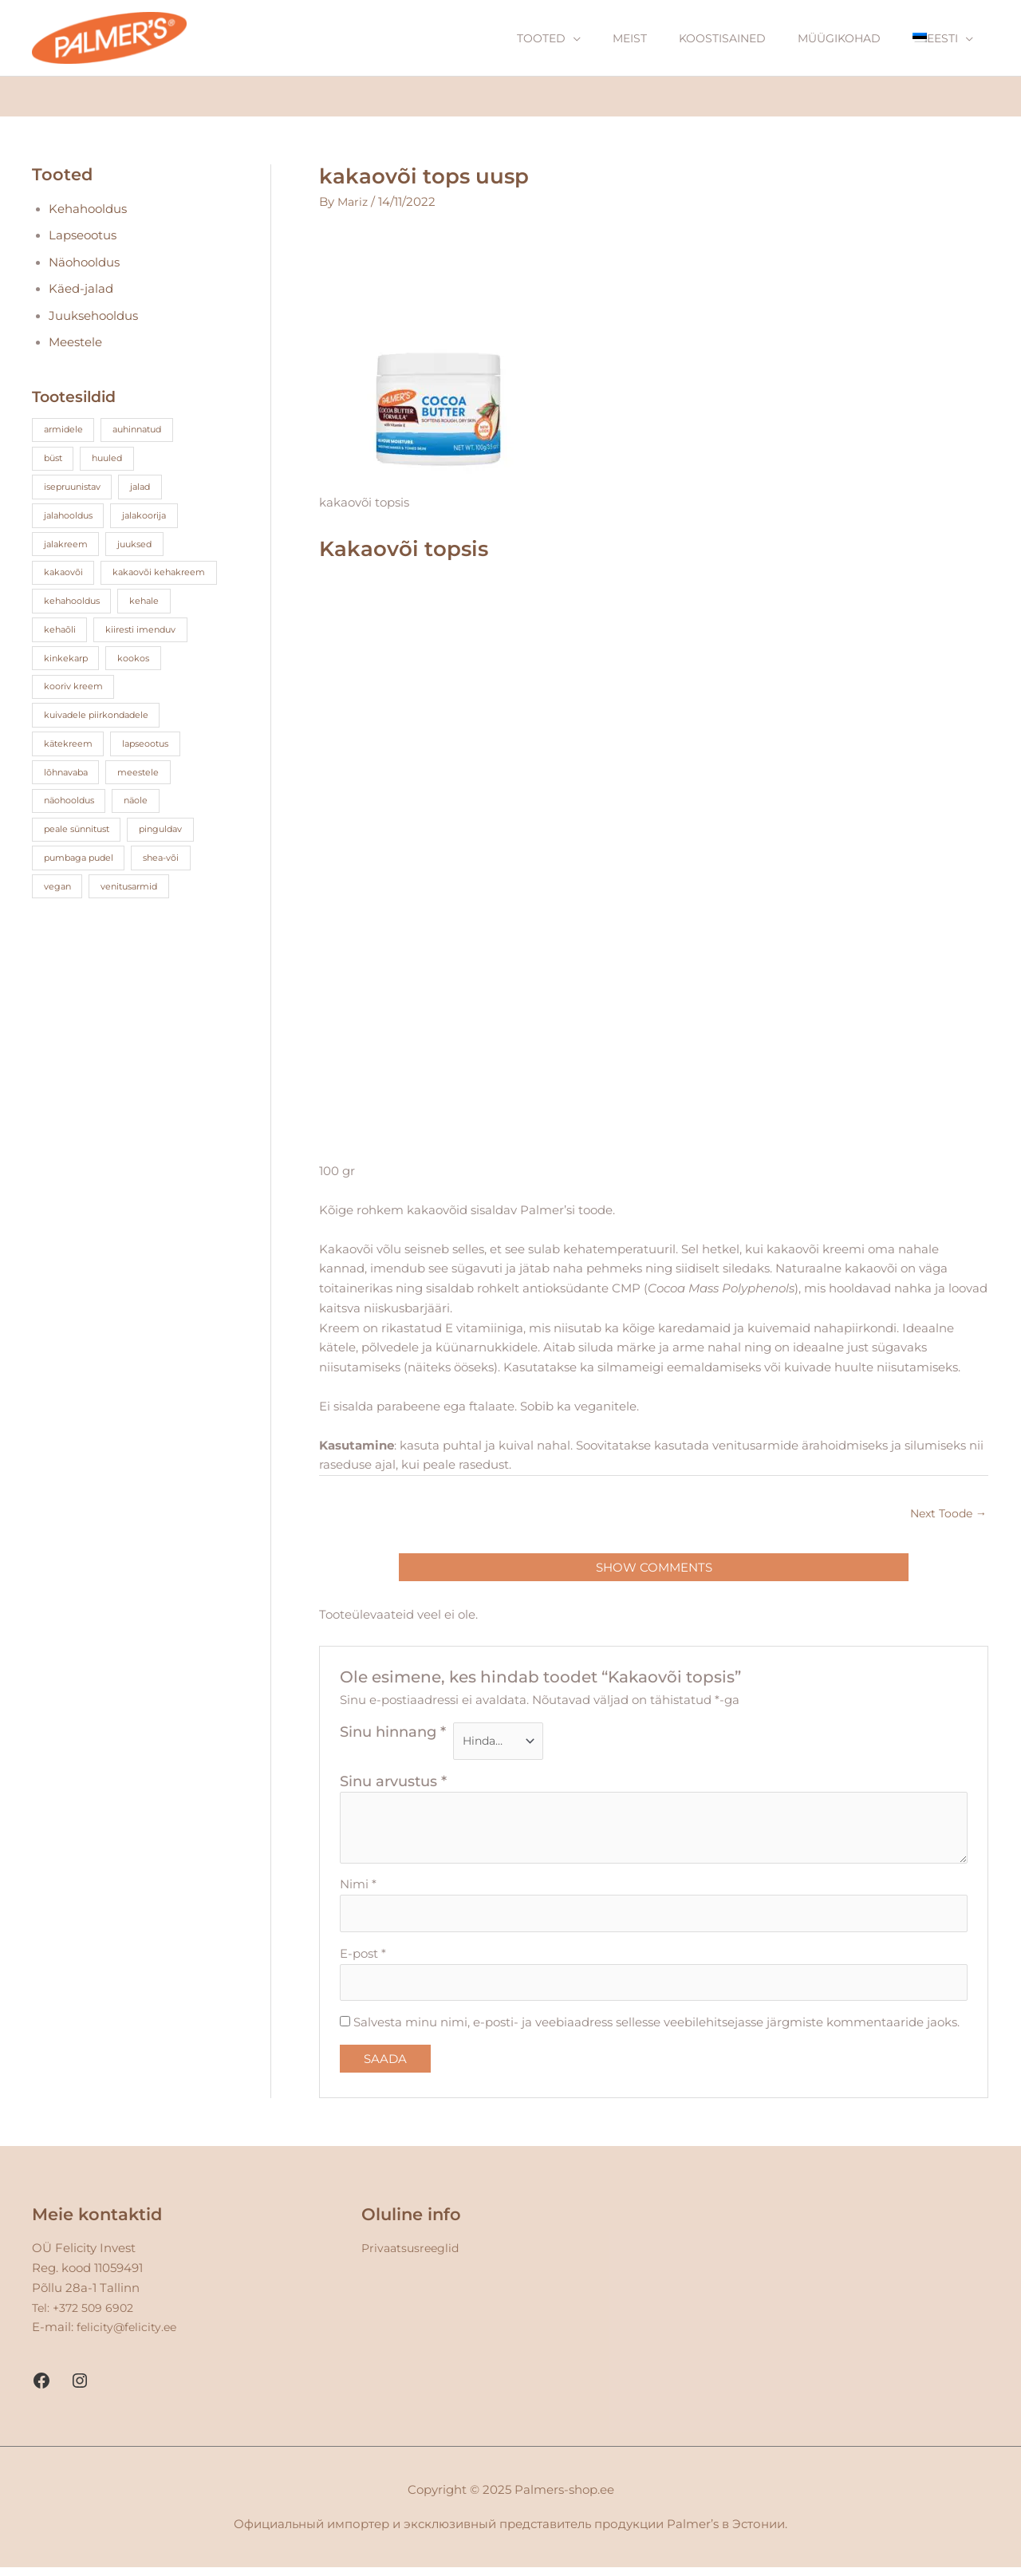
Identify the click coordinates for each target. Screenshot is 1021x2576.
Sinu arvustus (393, 1786)
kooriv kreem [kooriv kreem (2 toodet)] (76, 718)
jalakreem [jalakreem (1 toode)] (67, 546)
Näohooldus (85, 263)
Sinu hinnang (393, 1735)
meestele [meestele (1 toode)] (147, 805)
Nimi (358, 1888)
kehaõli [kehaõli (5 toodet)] (61, 661)
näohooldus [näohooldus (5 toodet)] (72, 833)
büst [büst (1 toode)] (54, 460)
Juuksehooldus (95, 317)
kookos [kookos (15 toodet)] (139, 690)
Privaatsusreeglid (412, 2256)
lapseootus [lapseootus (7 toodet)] (153, 776)
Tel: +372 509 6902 (86, 2316)
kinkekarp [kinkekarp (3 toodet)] (67, 690)
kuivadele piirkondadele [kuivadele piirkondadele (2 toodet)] (100, 747)
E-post (363, 1959)
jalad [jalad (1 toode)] (151, 489)
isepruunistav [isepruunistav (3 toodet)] (76, 489)
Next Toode (946, 1515)
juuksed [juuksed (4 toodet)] (141, 546)
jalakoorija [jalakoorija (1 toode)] (154, 517)
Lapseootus (84, 236)
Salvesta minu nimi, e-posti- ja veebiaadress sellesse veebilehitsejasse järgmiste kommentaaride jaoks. (656, 2030)
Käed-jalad (82, 290)
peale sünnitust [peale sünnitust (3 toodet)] (80, 862)
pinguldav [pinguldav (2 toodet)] (172, 862)
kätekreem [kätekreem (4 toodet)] (70, 776)
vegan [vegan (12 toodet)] (58, 919)
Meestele (77, 344)
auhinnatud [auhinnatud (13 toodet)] (145, 431)
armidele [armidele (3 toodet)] (65, 431)
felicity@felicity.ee (128, 2335)
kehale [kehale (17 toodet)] (152, 632)
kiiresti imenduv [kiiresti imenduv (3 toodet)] (147, 661)
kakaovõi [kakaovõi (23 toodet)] (65, 575)
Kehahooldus (89, 210)
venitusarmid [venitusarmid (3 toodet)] (136, 919)
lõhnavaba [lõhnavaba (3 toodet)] (69, 805)
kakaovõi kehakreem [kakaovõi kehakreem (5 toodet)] (94, 603)
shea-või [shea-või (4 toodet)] (172, 891)
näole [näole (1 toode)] (145, 833)
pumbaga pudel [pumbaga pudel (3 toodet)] (82, 891)
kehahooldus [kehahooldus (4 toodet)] (75, 632)
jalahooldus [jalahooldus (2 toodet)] (71, 517)
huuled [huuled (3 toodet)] (113, 460)
